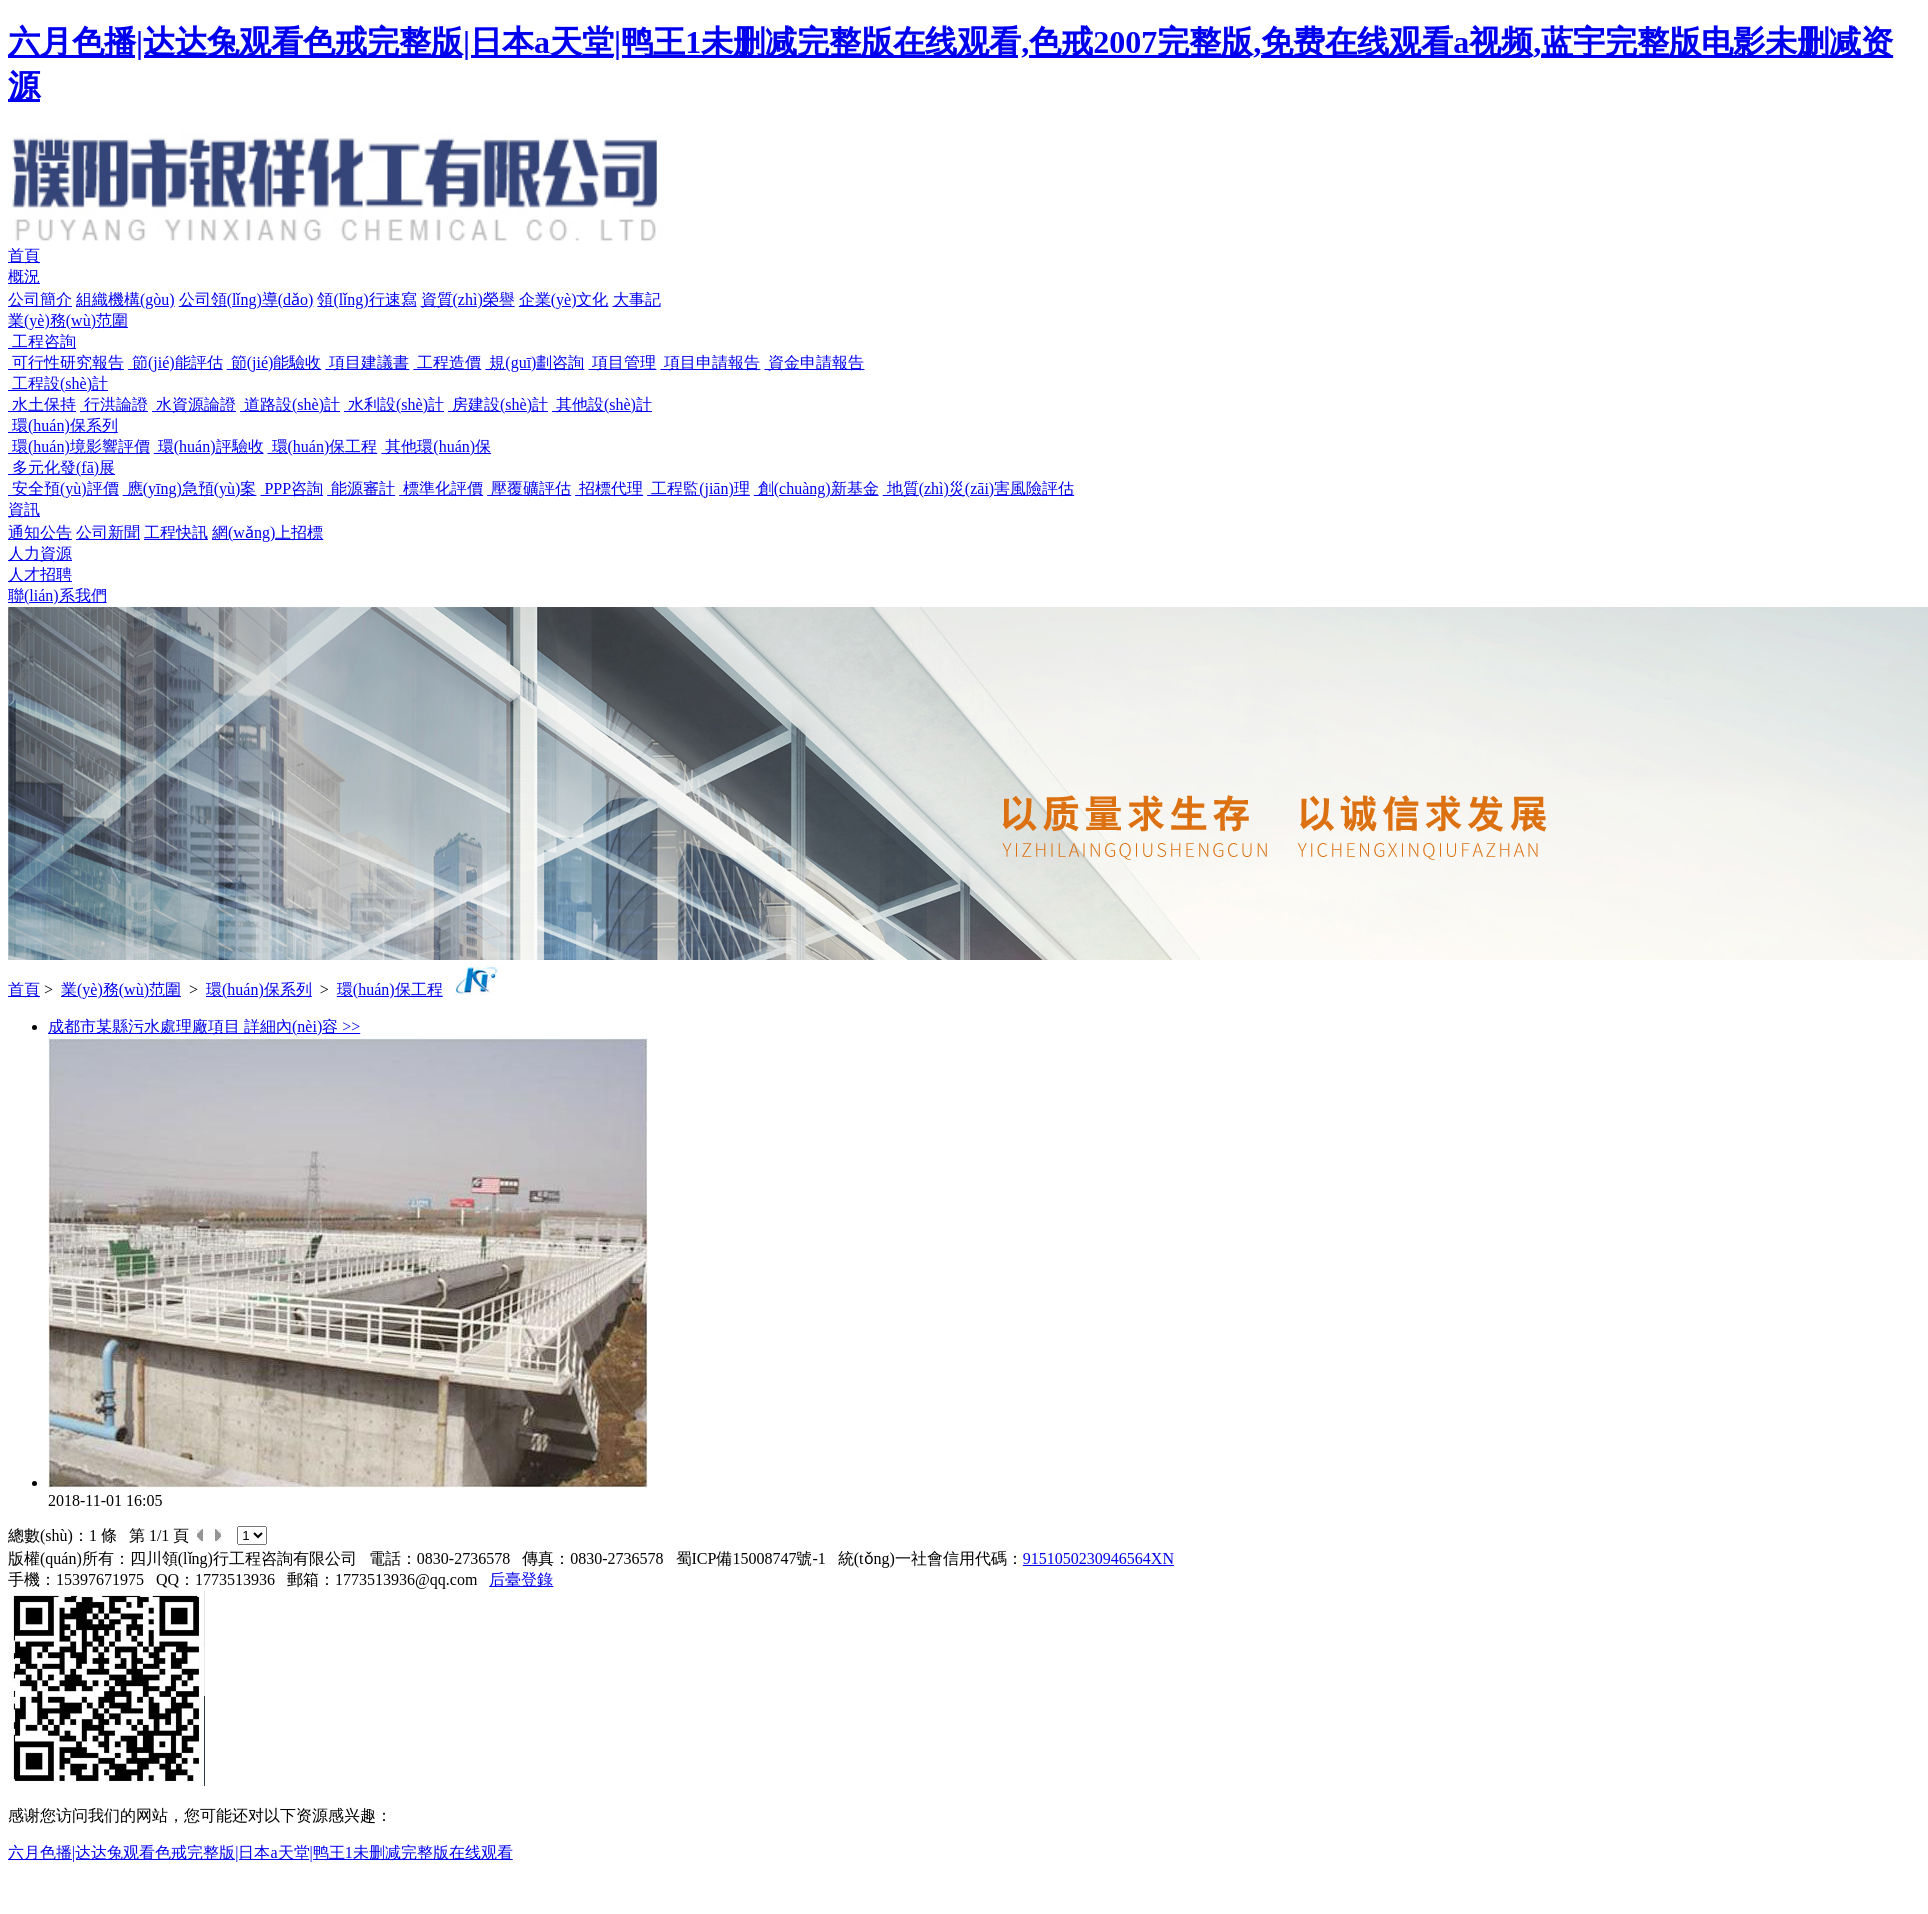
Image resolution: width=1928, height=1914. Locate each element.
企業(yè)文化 (564, 299)
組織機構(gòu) (125, 299)
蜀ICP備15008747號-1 (751, 1558)
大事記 (637, 299)
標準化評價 (441, 488)
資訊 (24, 509)
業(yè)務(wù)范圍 (68, 320)
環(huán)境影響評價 (79, 446)
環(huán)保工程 (323, 446)
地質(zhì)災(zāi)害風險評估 (979, 488)
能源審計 (361, 488)
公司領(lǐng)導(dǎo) (246, 299)
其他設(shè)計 (602, 404)
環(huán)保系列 (63, 425)
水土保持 (42, 404)
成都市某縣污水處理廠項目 (146, 1026)
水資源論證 (194, 404)
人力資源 (40, 553)
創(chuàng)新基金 (816, 488)
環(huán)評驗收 (209, 446)
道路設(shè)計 (290, 404)
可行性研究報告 (66, 362)
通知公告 (40, 532)
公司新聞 (108, 532)
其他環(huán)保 (436, 446)
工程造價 (447, 362)
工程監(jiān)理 (698, 488)
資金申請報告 (814, 362)
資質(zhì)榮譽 (468, 299)
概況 (24, 276)
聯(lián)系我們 (57, 595)
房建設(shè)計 (498, 404)
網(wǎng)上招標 (267, 532)
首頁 (24, 255)
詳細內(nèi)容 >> (302, 1026)
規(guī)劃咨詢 (534, 362)
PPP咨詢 (291, 488)
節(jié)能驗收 (274, 362)
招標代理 (609, 488)
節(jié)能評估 (175, 362)
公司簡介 (40, 299)
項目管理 (622, 362)
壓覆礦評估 (529, 488)
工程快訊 (176, 532)
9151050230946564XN (1098, 1558)
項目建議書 (367, 362)
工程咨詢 (42, 341)
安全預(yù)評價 (63, 488)
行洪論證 (114, 404)
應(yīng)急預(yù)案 (190, 488)
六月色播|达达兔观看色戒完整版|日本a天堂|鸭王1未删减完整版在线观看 (260, 1852)
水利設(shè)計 (394, 404)
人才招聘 (40, 574)
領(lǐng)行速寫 (366, 299)
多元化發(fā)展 (61, 467)
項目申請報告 (710, 362)
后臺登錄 (521, 1579)
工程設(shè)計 (58, 383)
